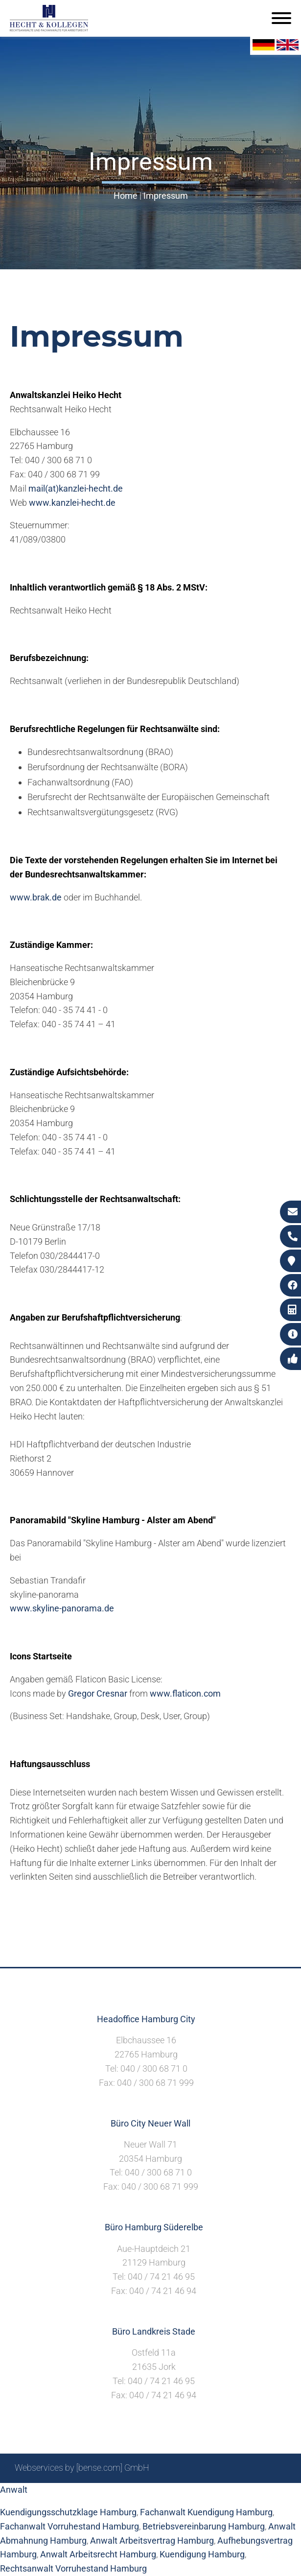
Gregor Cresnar (97, 1693)
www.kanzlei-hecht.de (72, 502)
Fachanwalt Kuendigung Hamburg (206, 2512)
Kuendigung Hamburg (202, 2554)
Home (126, 195)
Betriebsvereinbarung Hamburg (203, 2526)
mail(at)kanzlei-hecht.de (75, 488)
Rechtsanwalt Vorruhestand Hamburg (73, 2568)
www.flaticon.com (185, 1693)
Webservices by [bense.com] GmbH (82, 2467)
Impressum (165, 195)
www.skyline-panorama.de (62, 1608)
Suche (133, 2494)
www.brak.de (36, 897)
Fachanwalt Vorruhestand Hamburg (69, 2526)
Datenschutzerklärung (243, 2494)
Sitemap (99, 2494)
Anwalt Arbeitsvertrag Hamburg (152, 2540)
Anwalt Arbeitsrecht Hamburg (98, 2554)
